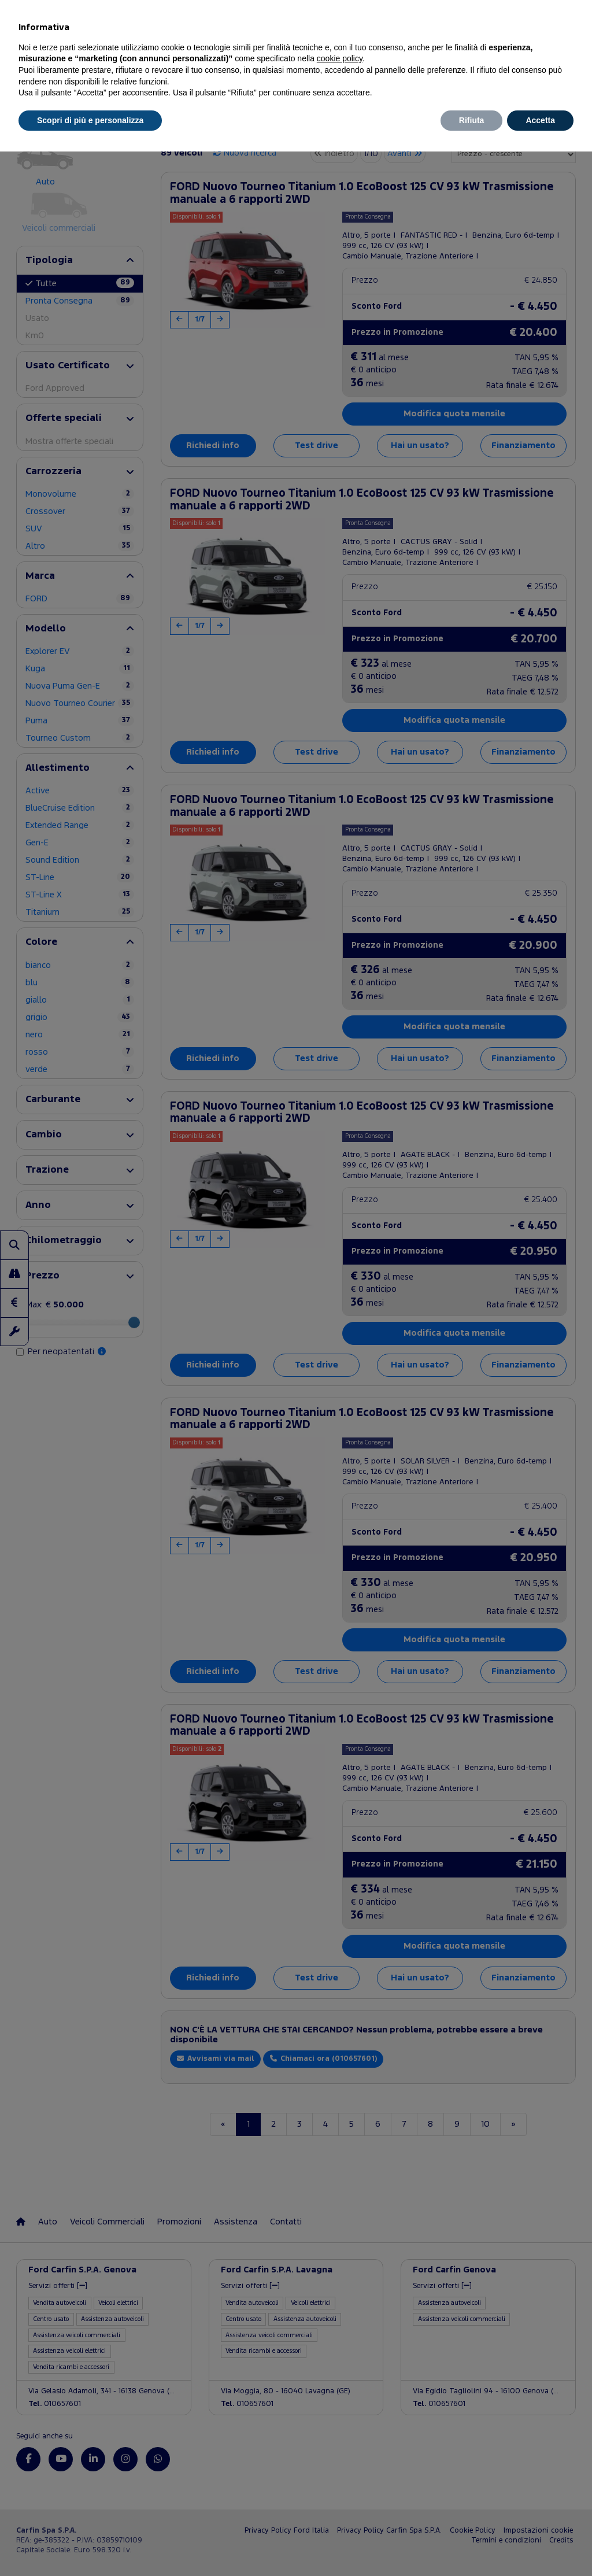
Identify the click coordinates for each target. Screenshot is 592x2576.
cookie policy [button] (339, 58)
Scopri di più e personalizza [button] (90, 120)
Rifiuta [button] (471, 120)
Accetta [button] (540, 120)
